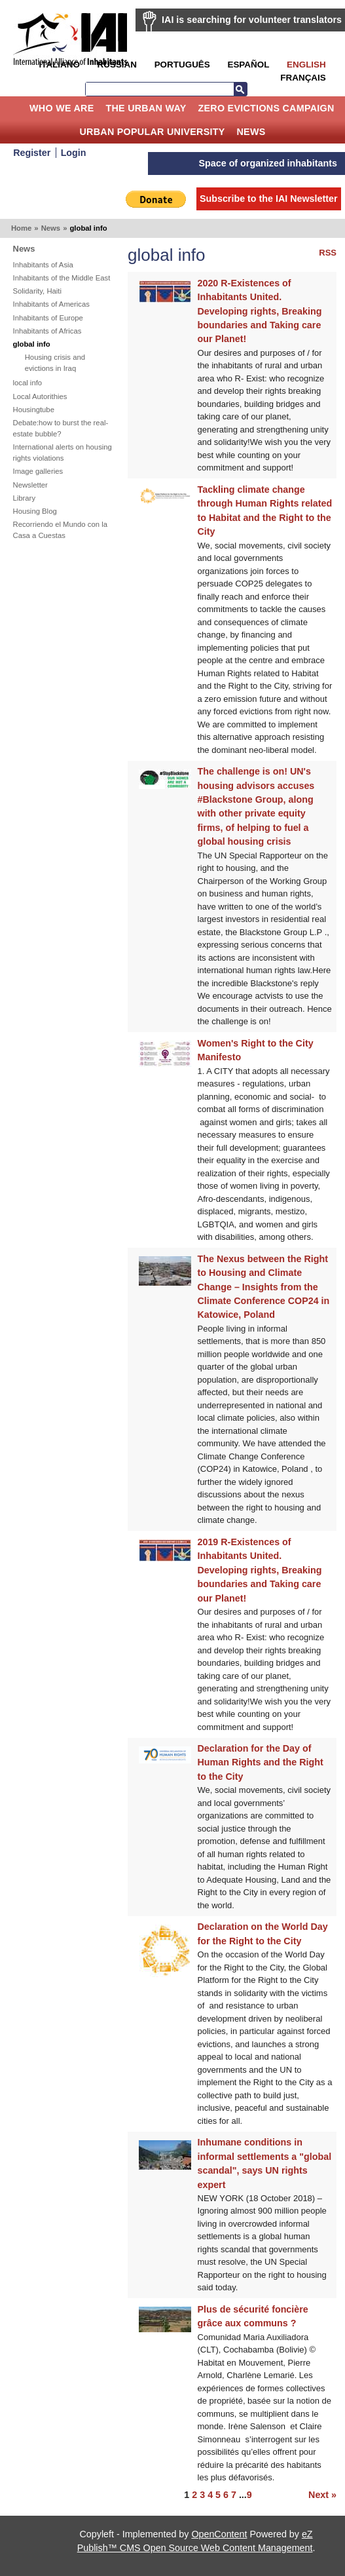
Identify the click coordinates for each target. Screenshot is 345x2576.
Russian (117, 64)
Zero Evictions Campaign (266, 108)
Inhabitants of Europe (48, 318)
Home (14, 108)
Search (240, 89)
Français (302, 78)
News (251, 131)
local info (28, 383)
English (306, 64)
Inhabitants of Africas (47, 331)
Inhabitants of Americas (51, 304)
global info (31, 344)
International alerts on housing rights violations (62, 452)
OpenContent (219, 2534)
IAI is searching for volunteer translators (252, 19)
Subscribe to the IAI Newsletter (269, 198)
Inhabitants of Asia (43, 265)
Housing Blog (35, 511)
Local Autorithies (40, 396)
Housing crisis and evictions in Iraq (55, 362)
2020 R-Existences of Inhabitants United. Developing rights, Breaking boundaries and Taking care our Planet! (260, 311)
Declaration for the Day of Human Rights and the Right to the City (260, 1762)
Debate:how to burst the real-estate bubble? (61, 428)
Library (24, 498)
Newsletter (30, 485)
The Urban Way (145, 108)
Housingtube (33, 409)
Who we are (61, 108)
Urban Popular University (152, 131)
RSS (327, 253)
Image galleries (38, 471)
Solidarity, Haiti (37, 291)
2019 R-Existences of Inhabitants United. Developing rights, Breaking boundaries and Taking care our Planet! (260, 1570)
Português (182, 64)
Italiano (59, 64)
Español (248, 64)
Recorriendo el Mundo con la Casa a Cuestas (60, 529)
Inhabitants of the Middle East (62, 278)
